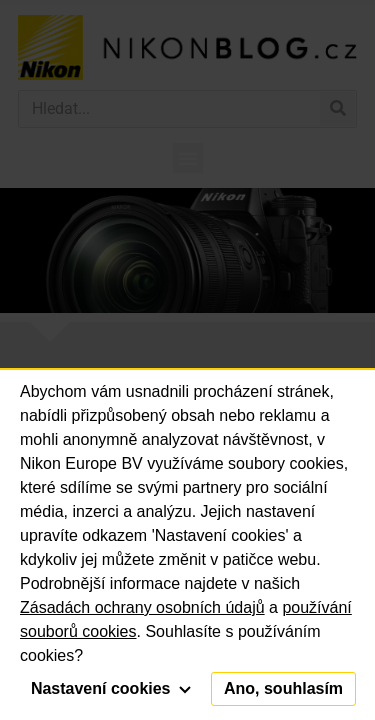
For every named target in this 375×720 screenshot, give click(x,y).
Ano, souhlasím (283, 688)
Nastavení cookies (111, 688)
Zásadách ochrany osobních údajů (142, 607)
